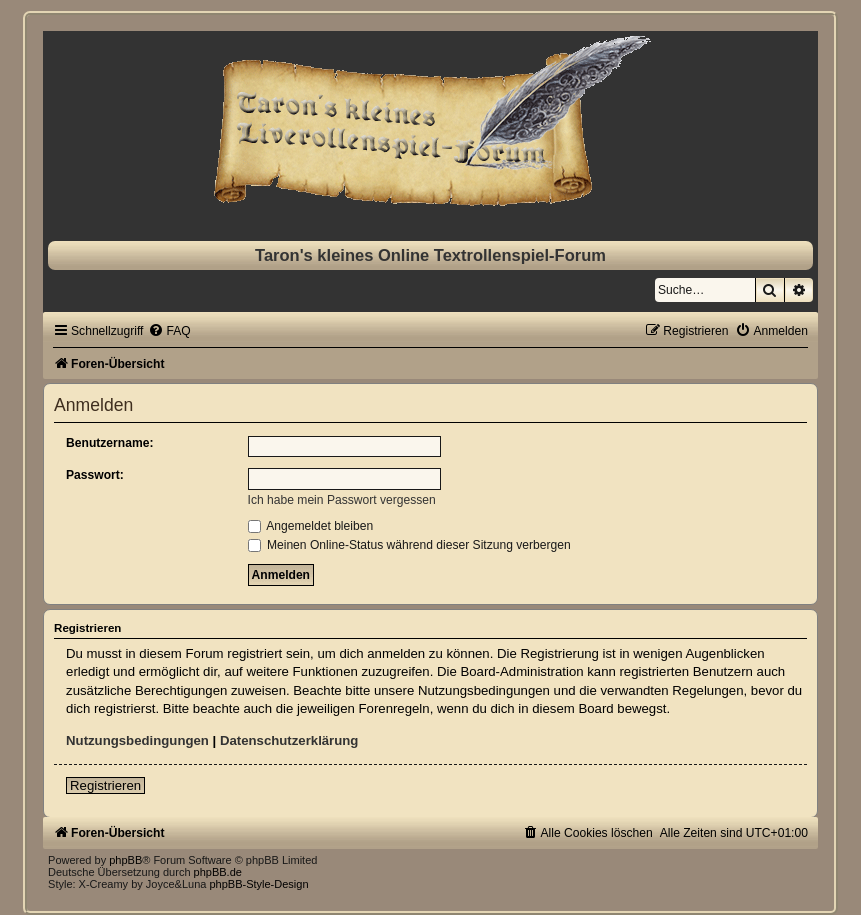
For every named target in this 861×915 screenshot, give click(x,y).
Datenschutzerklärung (289, 740)
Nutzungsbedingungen (137, 740)
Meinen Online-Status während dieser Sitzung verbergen (409, 545)
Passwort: (95, 475)
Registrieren (105, 785)
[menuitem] (169, 331)
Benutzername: (109, 443)
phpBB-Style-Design (258, 884)
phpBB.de (218, 872)
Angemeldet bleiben (311, 526)
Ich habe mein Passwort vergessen (342, 500)
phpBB (125, 860)
